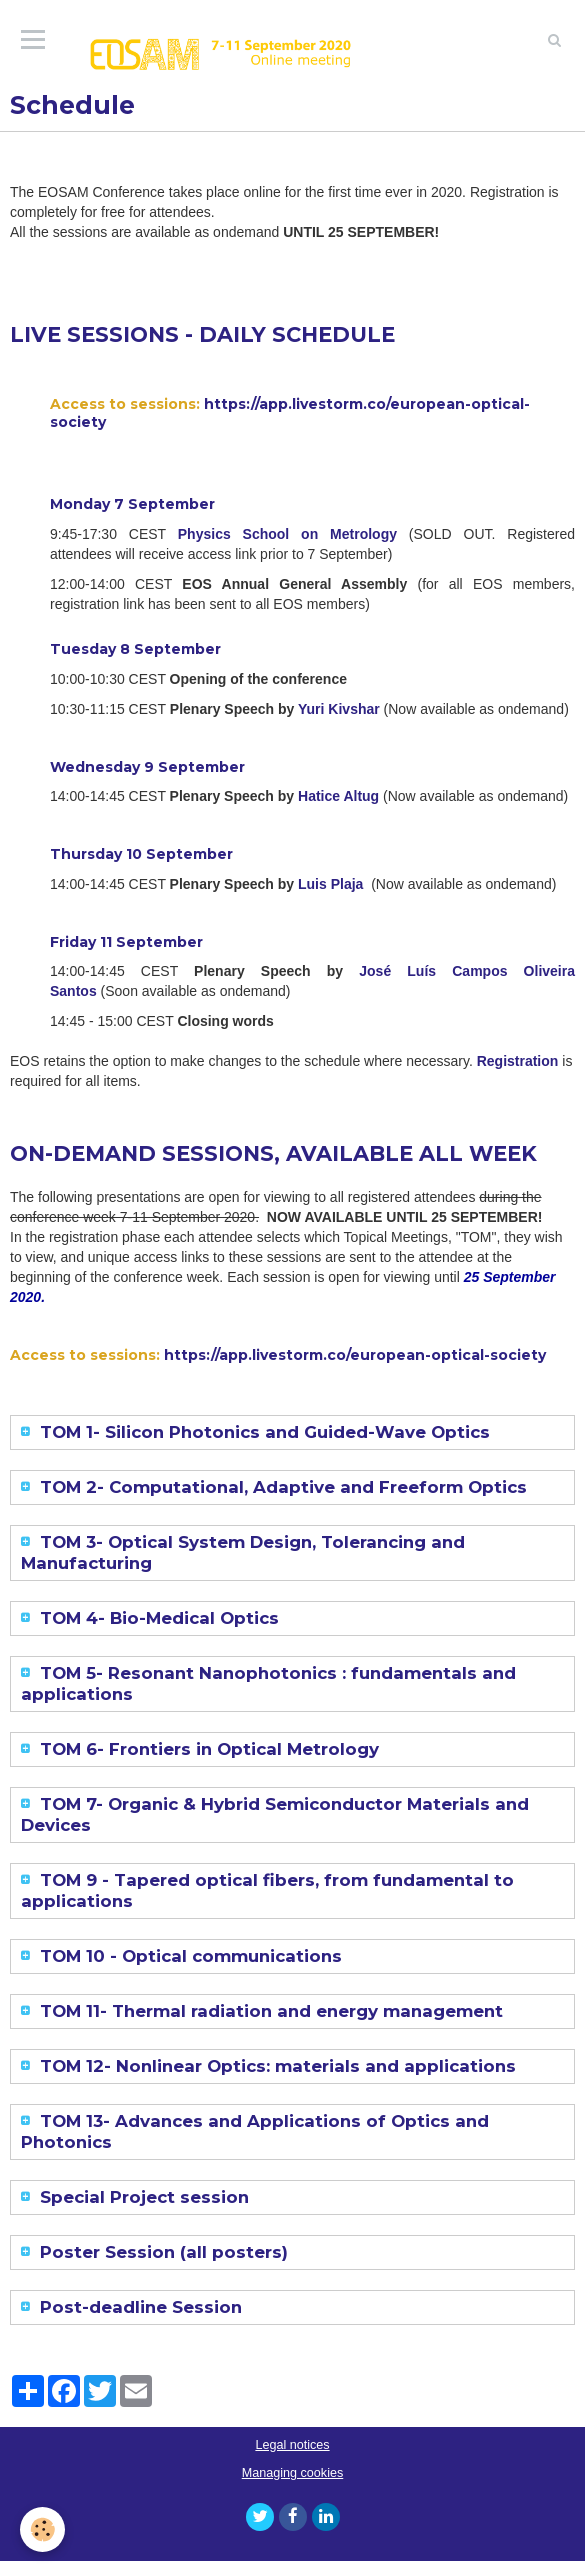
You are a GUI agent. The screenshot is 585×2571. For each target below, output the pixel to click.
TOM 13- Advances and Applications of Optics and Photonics (255, 2131)
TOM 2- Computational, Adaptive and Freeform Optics (281, 1487)
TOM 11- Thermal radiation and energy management (269, 2011)
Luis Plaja (330, 884)
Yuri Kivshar (339, 709)
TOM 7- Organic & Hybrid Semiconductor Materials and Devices (275, 1814)
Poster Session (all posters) (161, 2252)
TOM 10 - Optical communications (188, 1956)
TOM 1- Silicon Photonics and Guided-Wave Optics (262, 1432)
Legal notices (292, 2445)
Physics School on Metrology (287, 534)
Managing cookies (293, 2473)
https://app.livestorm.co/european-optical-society (290, 413)
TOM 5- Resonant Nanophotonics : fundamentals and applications (268, 1683)
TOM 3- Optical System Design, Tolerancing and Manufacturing (243, 1552)
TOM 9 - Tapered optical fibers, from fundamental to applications (267, 1890)
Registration (518, 1061)
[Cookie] (42, 2529)
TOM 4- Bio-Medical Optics (157, 1618)
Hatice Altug (338, 796)
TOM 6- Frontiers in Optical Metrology (207, 1749)
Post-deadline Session (138, 2307)
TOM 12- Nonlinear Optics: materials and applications (275, 2066)
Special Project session (142, 2197)
